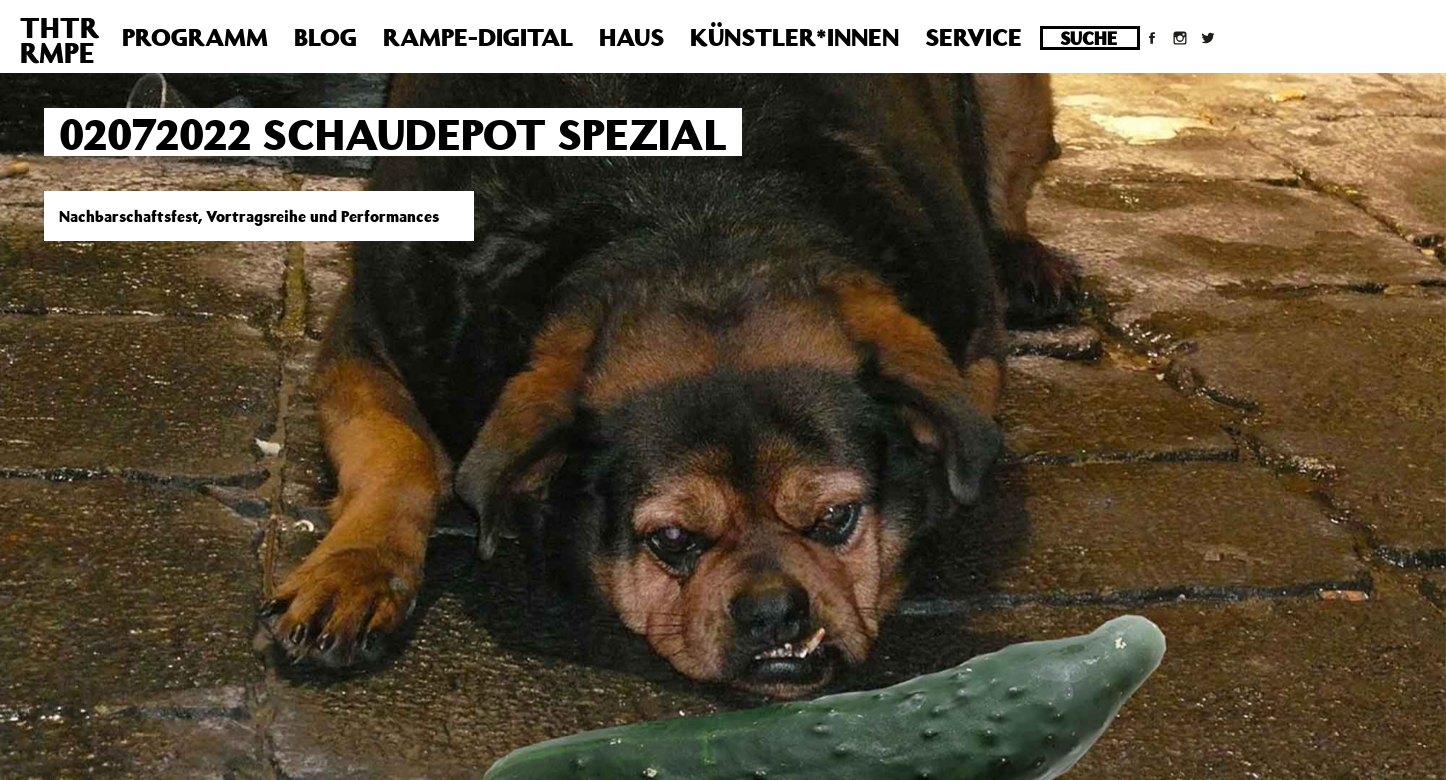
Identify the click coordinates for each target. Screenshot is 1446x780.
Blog (325, 37)
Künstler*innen (794, 37)
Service (973, 37)
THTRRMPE (59, 40)
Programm (195, 37)
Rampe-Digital (478, 37)
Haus (631, 37)
